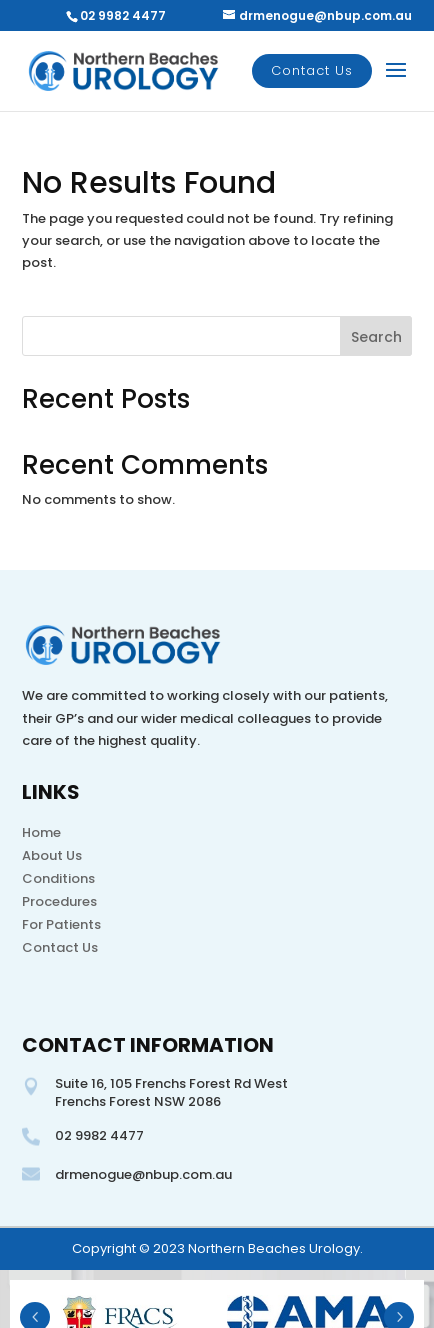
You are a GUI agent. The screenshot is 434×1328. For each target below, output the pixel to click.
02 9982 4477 (123, 15)
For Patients (61, 924)
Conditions (58, 878)
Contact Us (312, 70)
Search (376, 337)
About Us (52, 855)
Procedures (59, 901)
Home (41, 832)
